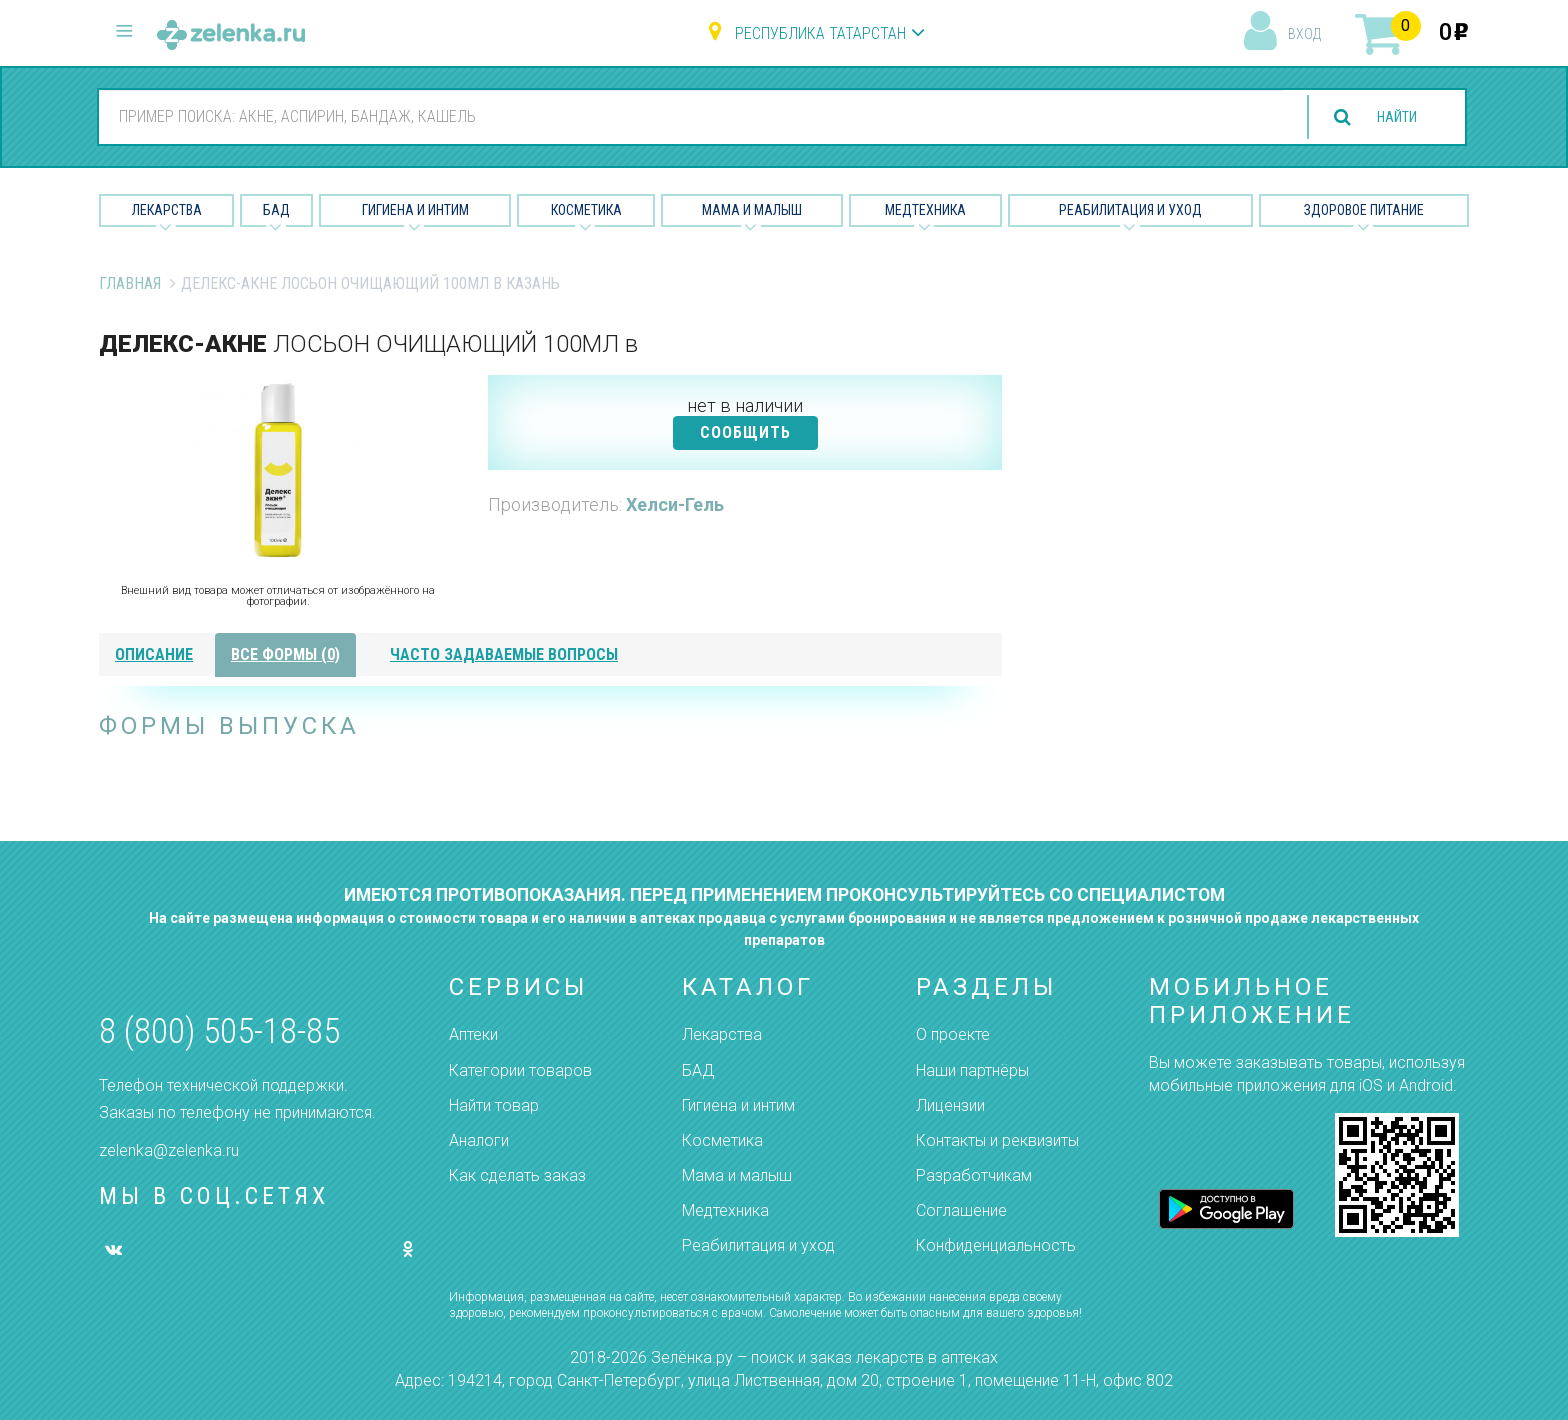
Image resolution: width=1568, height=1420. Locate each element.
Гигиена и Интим (415, 210)
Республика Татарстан (820, 33)
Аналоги (479, 1140)
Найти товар (494, 1105)
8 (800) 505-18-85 (219, 1031)
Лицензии (950, 1105)
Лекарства (167, 210)
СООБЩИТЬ (745, 432)
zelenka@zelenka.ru (169, 1150)
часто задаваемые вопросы (504, 654)
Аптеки (473, 1034)
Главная (130, 283)
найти (1388, 117)
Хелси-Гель (675, 504)
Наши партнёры (972, 1070)
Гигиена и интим (738, 1105)
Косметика (586, 210)
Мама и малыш (752, 210)
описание (154, 654)
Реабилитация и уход (1130, 210)
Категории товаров (520, 1070)
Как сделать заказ (517, 1175)
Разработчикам (974, 1175)
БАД (276, 210)
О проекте (953, 1034)
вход (1304, 34)
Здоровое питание (1364, 210)
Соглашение (961, 1210)
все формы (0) (285, 654)
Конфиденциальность (996, 1245)
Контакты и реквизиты (997, 1140)
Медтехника (925, 210)
